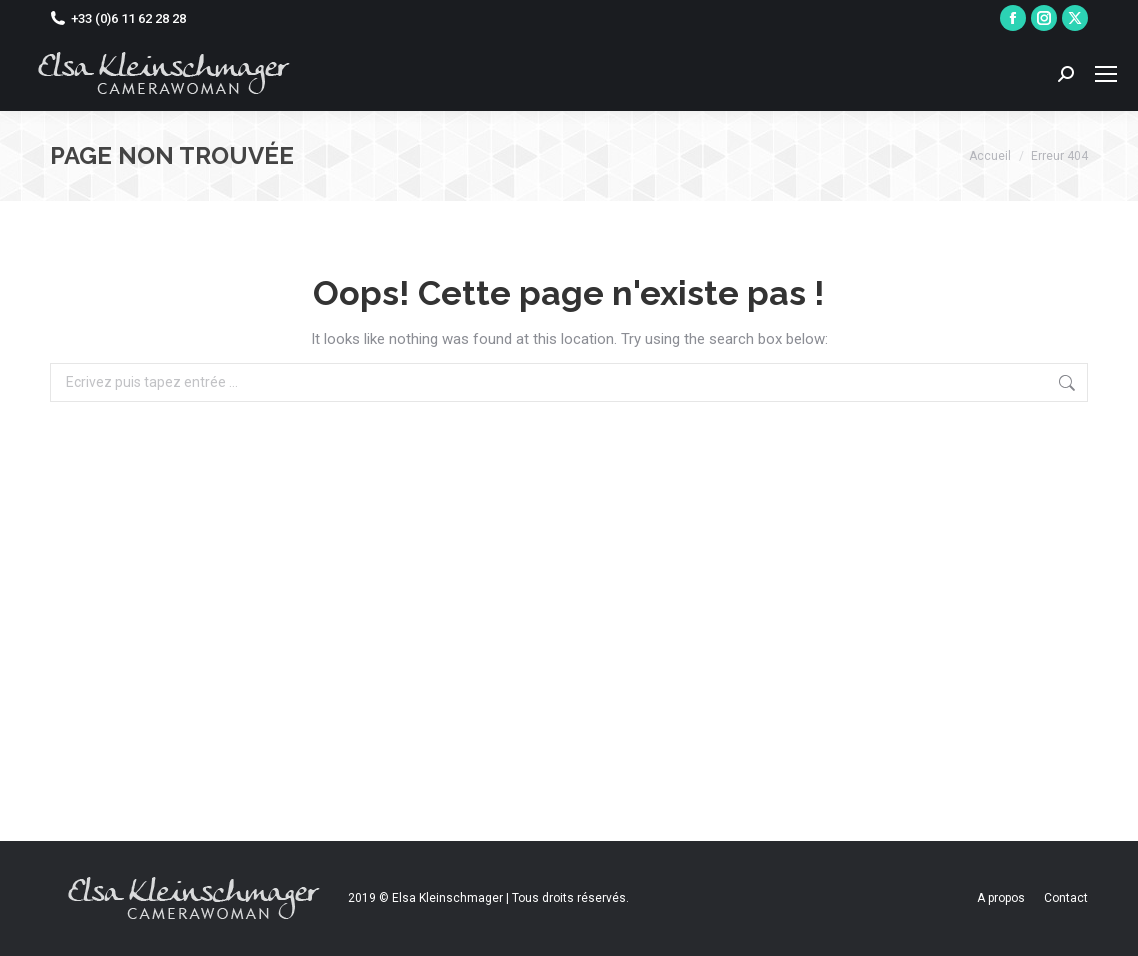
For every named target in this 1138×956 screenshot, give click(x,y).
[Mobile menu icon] (1106, 74)
